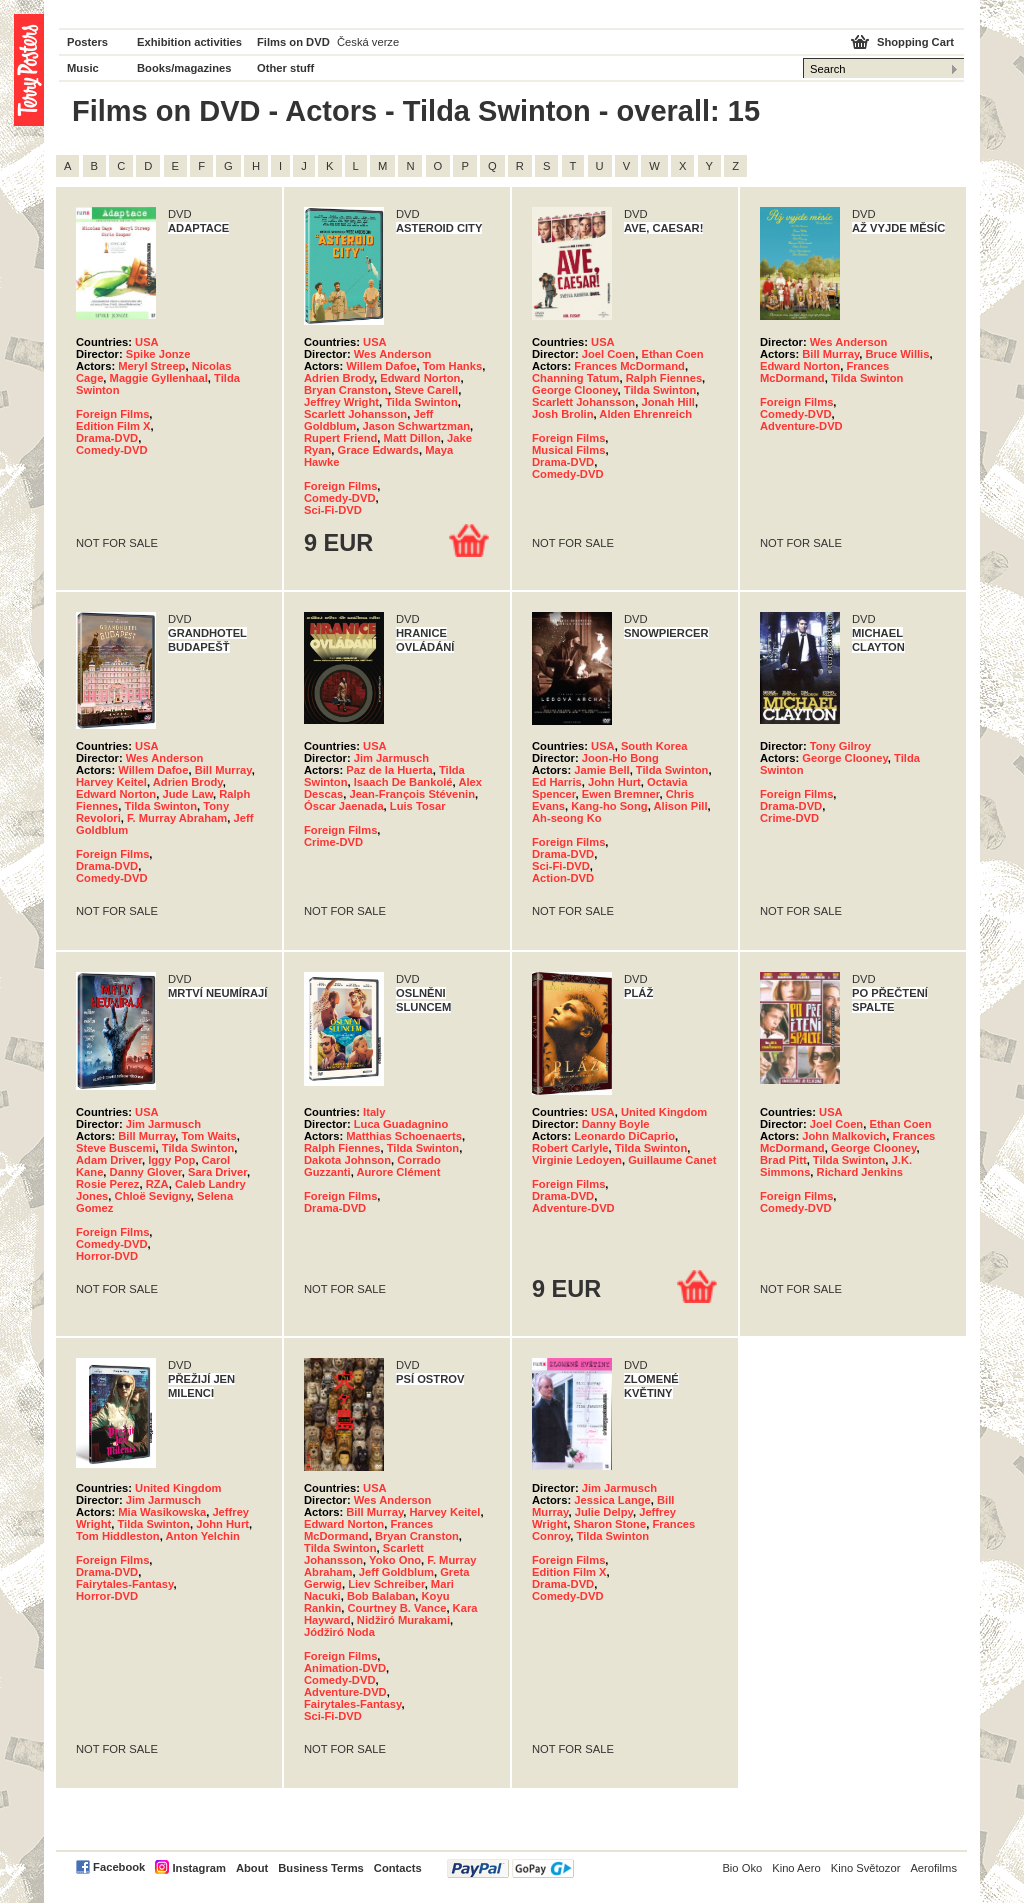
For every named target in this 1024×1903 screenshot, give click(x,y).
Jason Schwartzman (416, 426)
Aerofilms (933, 1868)
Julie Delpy (604, 1512)
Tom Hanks (452, 366)
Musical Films (568, 450)
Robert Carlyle (570, 1148)
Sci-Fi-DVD (333, 510)
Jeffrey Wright (341, 402)
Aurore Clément (398, 1172)
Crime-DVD (333, 842)
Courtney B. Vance (397, 1608)
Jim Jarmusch (391, 758)
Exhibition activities (189, 42)
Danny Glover (146, 1172)
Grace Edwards (378, 450)
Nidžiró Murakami (403, 1620)
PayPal (510, 1868)
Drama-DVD (107, 438)
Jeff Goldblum (396, 1572)
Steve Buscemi (116, 1148)
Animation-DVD (345, 1668)
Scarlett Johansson (355, 414)
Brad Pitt (783, 1160)
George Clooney (575, 390)
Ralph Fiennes (664, 378)
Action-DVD (563, 878)
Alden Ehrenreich (645, 414)
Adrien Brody (339, 378)
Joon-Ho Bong (620, 758)
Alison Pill (680, 806)
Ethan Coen (672, 354)
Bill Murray (830, 354)
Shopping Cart (915, 42)
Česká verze (368, 42)
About (252, 1868)
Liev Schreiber (386, 1584)
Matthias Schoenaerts (404, 1136)
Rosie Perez (107, 1184)
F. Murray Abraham (177, 818)
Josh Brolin (563, 414)
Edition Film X (113, 426)
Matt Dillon (412, 438)
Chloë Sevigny (153, 1196)
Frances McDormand (629, 366)
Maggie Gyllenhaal (159, 378)
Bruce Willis (898, 354)
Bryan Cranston (346, 390)
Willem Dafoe (381, 366)
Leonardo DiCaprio (624, 1136)
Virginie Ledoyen (577, 1160)
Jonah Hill (667, 402)
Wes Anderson (393, 354)
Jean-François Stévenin (412, 794)
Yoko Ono (395, 1560)
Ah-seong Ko (567, 818)
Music (83, 68)
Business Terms (321, 1868)
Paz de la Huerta (389, 770)
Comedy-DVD (111, 450)
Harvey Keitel (111, 782)
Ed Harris (557, 782)
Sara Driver (217, 1172)
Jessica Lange (612, 1500)
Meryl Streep (151, 366)
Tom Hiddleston (118, 1536)
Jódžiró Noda (339, 1632)
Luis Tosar (418, 806)
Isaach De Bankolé (403, 782)
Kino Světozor (866, 1868)
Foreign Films (112, 414)
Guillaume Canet (672, 1160)
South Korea (654, 746)
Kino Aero (796, 1868)
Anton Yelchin (203, 1536)
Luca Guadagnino (401, 1124)
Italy (374, 1112)
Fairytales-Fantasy (124, 1584)
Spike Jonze (158, 354)
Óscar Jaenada (344, 806)
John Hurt (614, 782)
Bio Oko (742, 1868)
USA (147, 342)
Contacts (398, 1868)
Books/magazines (184, 68)
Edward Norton (420, 378)
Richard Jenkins (860, 1172)
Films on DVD (293, 42)
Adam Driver (109, 1160)
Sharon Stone (609, 1524)
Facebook (119, 1867)
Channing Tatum (575, 378)
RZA (157, 1184)
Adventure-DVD (801, 426)
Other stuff (285, 68)
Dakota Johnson (347, 1160)
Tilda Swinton (421, 402)
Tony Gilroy (840, 746)
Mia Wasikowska (162, 1512)
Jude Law (187, 794)
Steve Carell (426, 390)
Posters (87, 42)
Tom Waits (209, 1136)
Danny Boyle (616, 1124)
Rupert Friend (340, 438)
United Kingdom (664, 1112)
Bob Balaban (381, 1596)
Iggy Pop (171, 1160)
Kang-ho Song (609, 806)
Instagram (198, 1868)
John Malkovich (844, 1136)
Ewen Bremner (621, 794)
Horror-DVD (107, 1256)
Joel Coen (608, 354)
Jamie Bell (601, 770)
